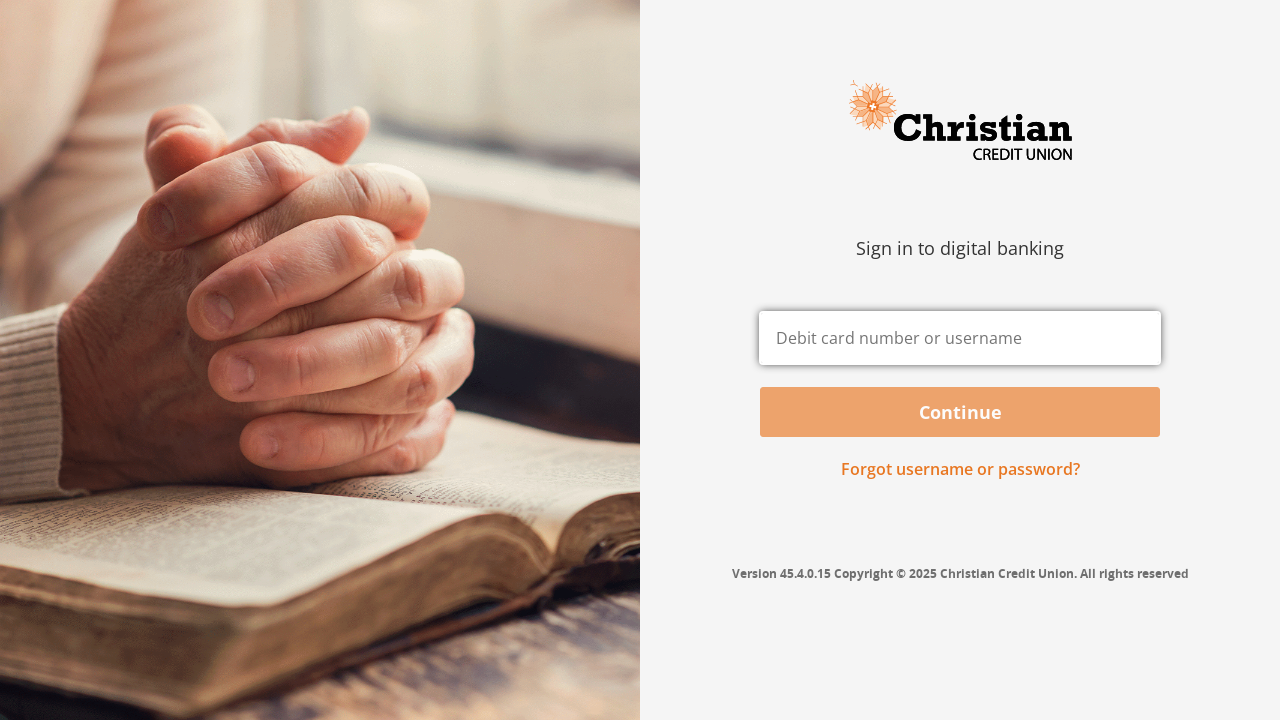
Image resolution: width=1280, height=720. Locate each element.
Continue (960, 412)
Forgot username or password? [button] (960, 469)
